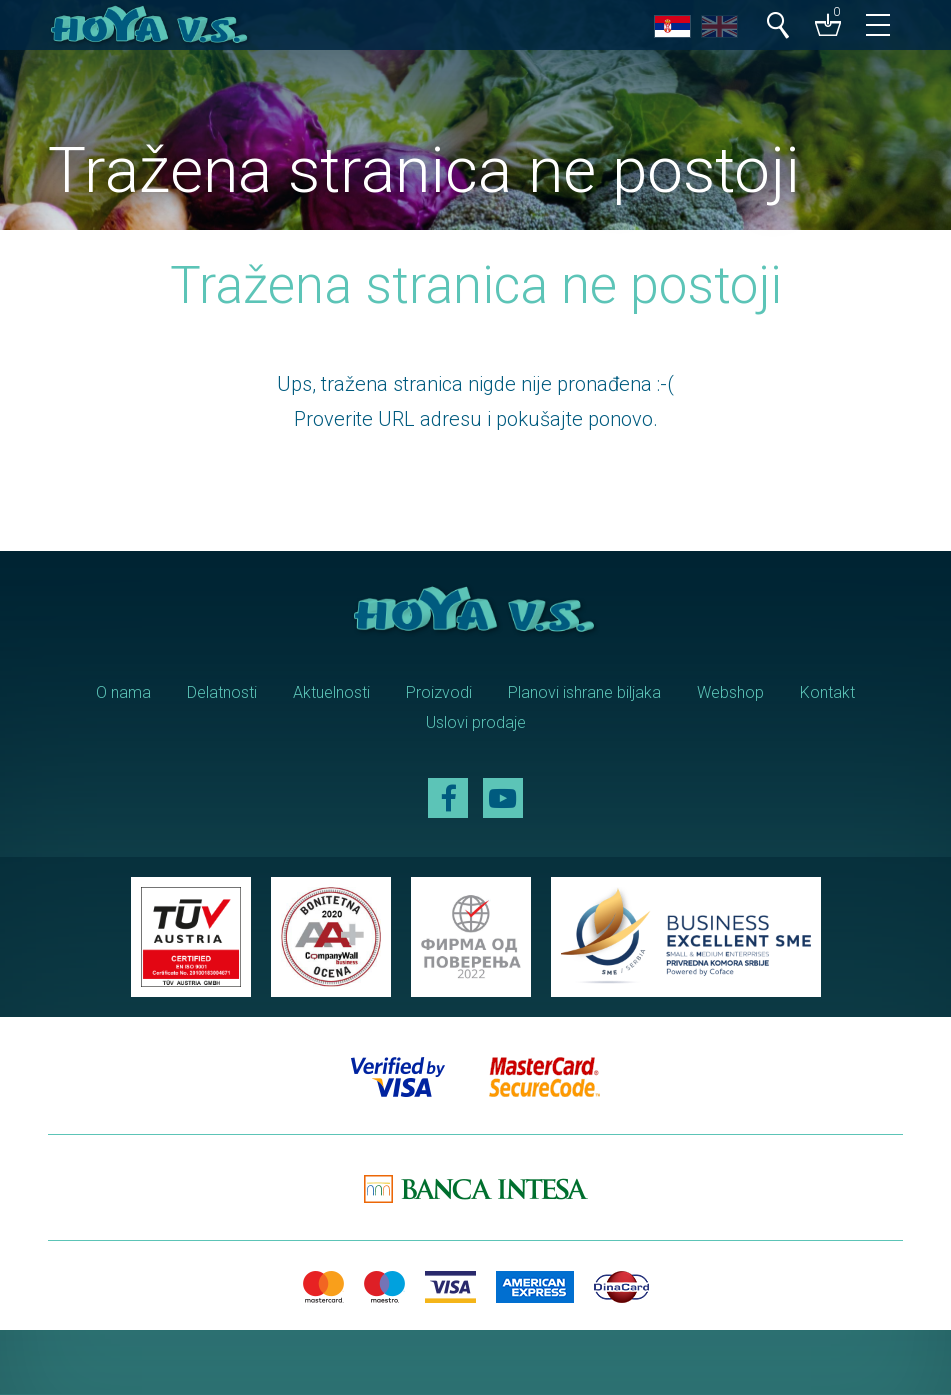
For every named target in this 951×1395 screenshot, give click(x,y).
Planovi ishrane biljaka (584, 692)
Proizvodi (439, 692)
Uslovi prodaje (476, 722)
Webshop (730, 692)
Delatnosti (222, 692)
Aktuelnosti (331, 692)
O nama (123, 692)
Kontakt (827, 692)
